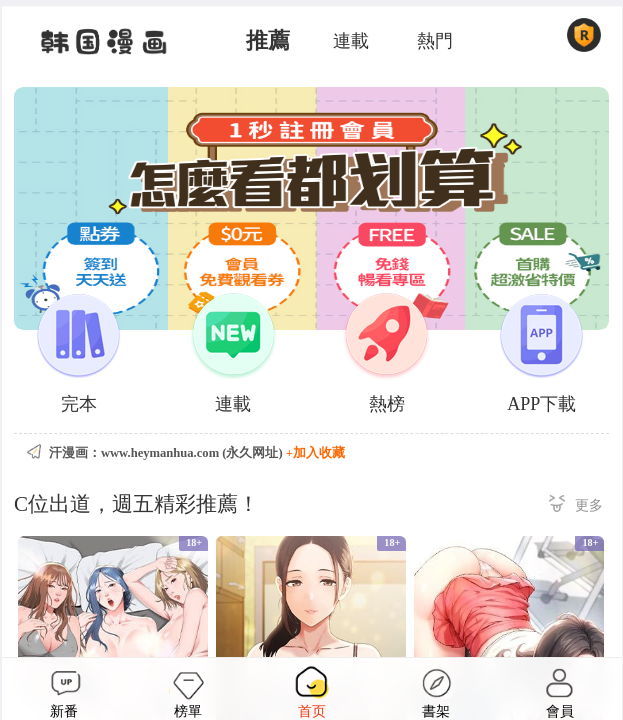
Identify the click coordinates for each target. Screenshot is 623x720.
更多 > (576, 506)
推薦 (268, 41)
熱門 (435, 41)
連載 (351, 41)
